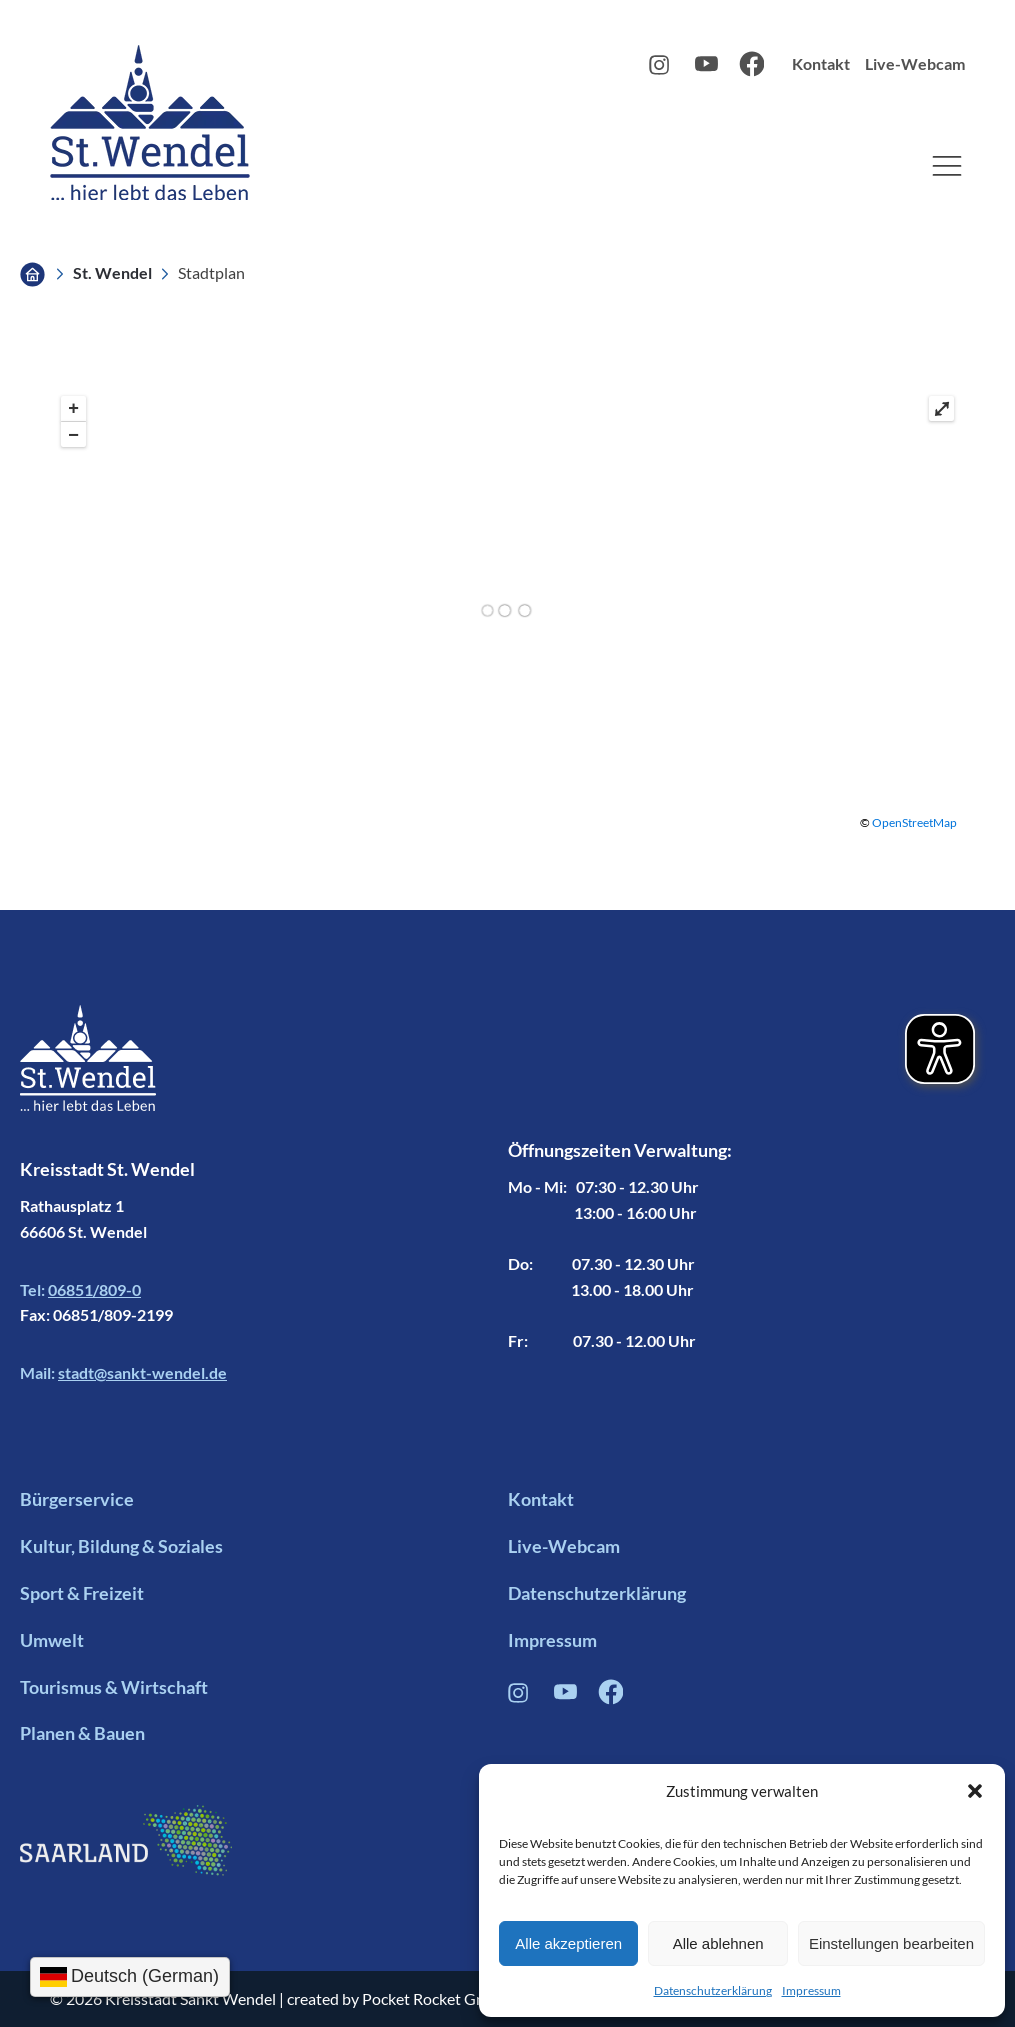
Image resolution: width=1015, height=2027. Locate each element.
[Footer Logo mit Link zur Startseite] (88, 1080)
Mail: (123, 1373)
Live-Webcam (915, 64)
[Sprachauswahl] (130, 1977)
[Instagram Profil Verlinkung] (520, 1697)
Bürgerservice (77, 1499)
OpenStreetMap (914, 822)
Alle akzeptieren (568, 1943)
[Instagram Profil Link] (661, 69)
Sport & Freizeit (82, 1593)
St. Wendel (112, 272)
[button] (975, 1791)
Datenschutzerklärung (713, 1990)
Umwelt (52, 1640)
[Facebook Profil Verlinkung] (610, 1698)
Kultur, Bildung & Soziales (121, 1546)
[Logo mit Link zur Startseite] (150, 122)
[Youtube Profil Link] (706, 69)
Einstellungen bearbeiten (891, 1943)
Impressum (811, 1990)
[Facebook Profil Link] (751, 70)
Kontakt (821, 64)
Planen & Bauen (82, 1733)
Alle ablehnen (718, 1943)
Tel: (80, 1290)
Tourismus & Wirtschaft (114, 1687)
